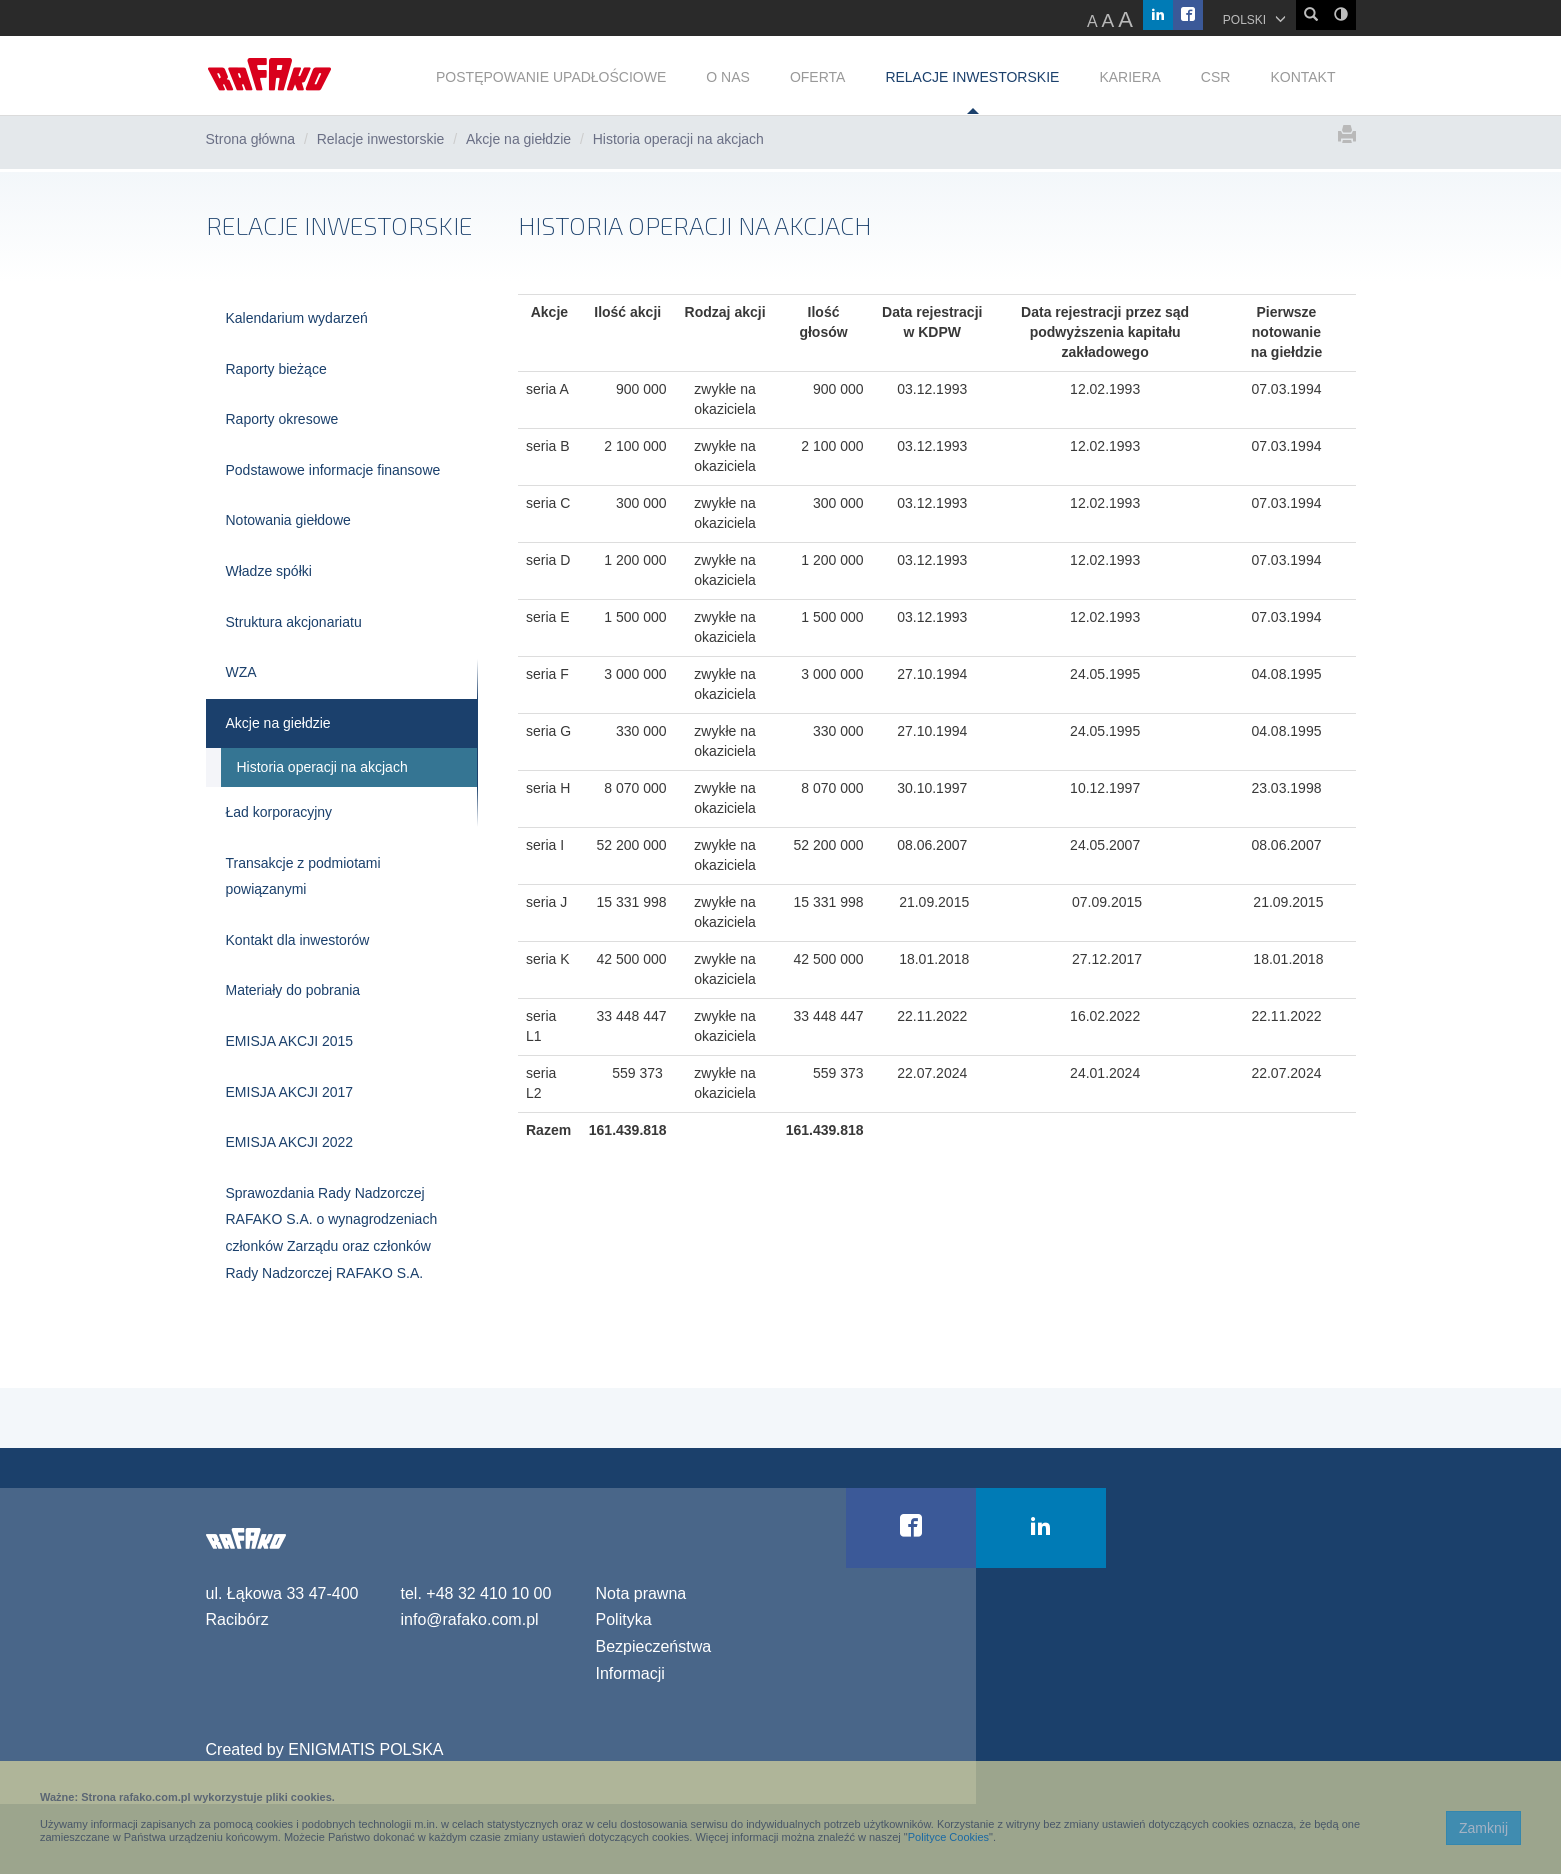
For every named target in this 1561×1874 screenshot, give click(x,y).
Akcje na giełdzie (518, 139)
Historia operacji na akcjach (322, 767)
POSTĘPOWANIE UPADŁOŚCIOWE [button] (551, 77)
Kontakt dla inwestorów (298, 940)
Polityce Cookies (948, 1837)
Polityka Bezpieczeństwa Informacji (654, 1646)
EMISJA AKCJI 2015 (290, 1041)
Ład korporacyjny (279, 812)
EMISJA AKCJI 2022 (290, 1142)
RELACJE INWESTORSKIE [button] (972, 77)
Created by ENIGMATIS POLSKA (325, 1749)
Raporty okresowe (282, 419)
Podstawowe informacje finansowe (333, 470)
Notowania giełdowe (288, 520)
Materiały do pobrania (293, 990)
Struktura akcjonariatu (294, 622)
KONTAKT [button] (1302, 77)
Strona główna (251, 139)
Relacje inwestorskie (381, 139)
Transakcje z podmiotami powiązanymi (303, 876)
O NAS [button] (728, 77)
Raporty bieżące (276, 369)
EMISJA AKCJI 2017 (290, 1092)
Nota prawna (641, 1593)
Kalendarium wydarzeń (297, 318)
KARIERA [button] (1129, 77)
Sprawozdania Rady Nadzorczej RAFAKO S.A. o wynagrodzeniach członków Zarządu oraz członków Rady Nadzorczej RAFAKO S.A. (332, 1233)
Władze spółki (269, 571)
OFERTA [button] (818, 77)
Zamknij (1483, 1828)
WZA (241, 672)
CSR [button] (1216, 77)
